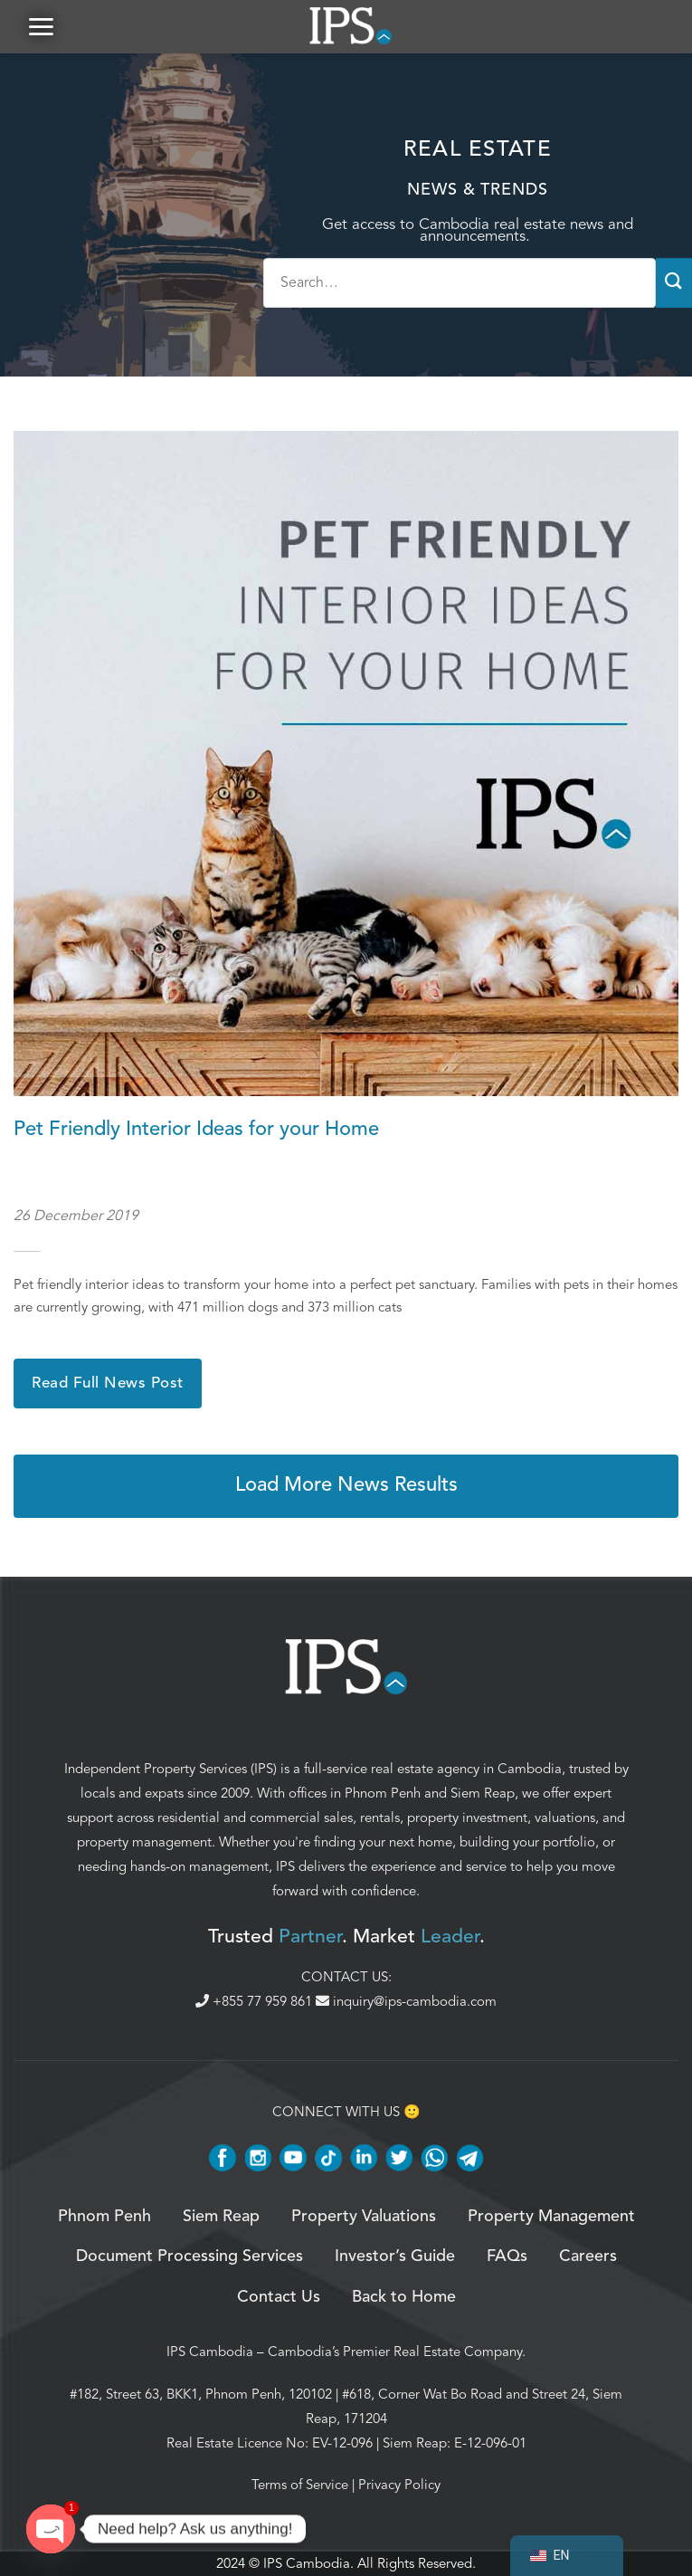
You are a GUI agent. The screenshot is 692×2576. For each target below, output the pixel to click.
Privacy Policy (399, 2485)
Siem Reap (482, 1793)
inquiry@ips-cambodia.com (406, 2002)
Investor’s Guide (395, 2257)
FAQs (507, 2257)
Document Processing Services (189, 2257)
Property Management (551, 2217)
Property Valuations (363, 2217)
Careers (588, 2257)
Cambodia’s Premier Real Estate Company (395, 2352)
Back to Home (404, 2297)
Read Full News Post (108, 1383)
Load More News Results (346, 1486)
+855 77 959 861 (255, 2002)
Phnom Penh (383, 1793)
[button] (41, 26)
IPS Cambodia (209, 2352)
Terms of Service (299, 2485)
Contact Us (278, 2297)
